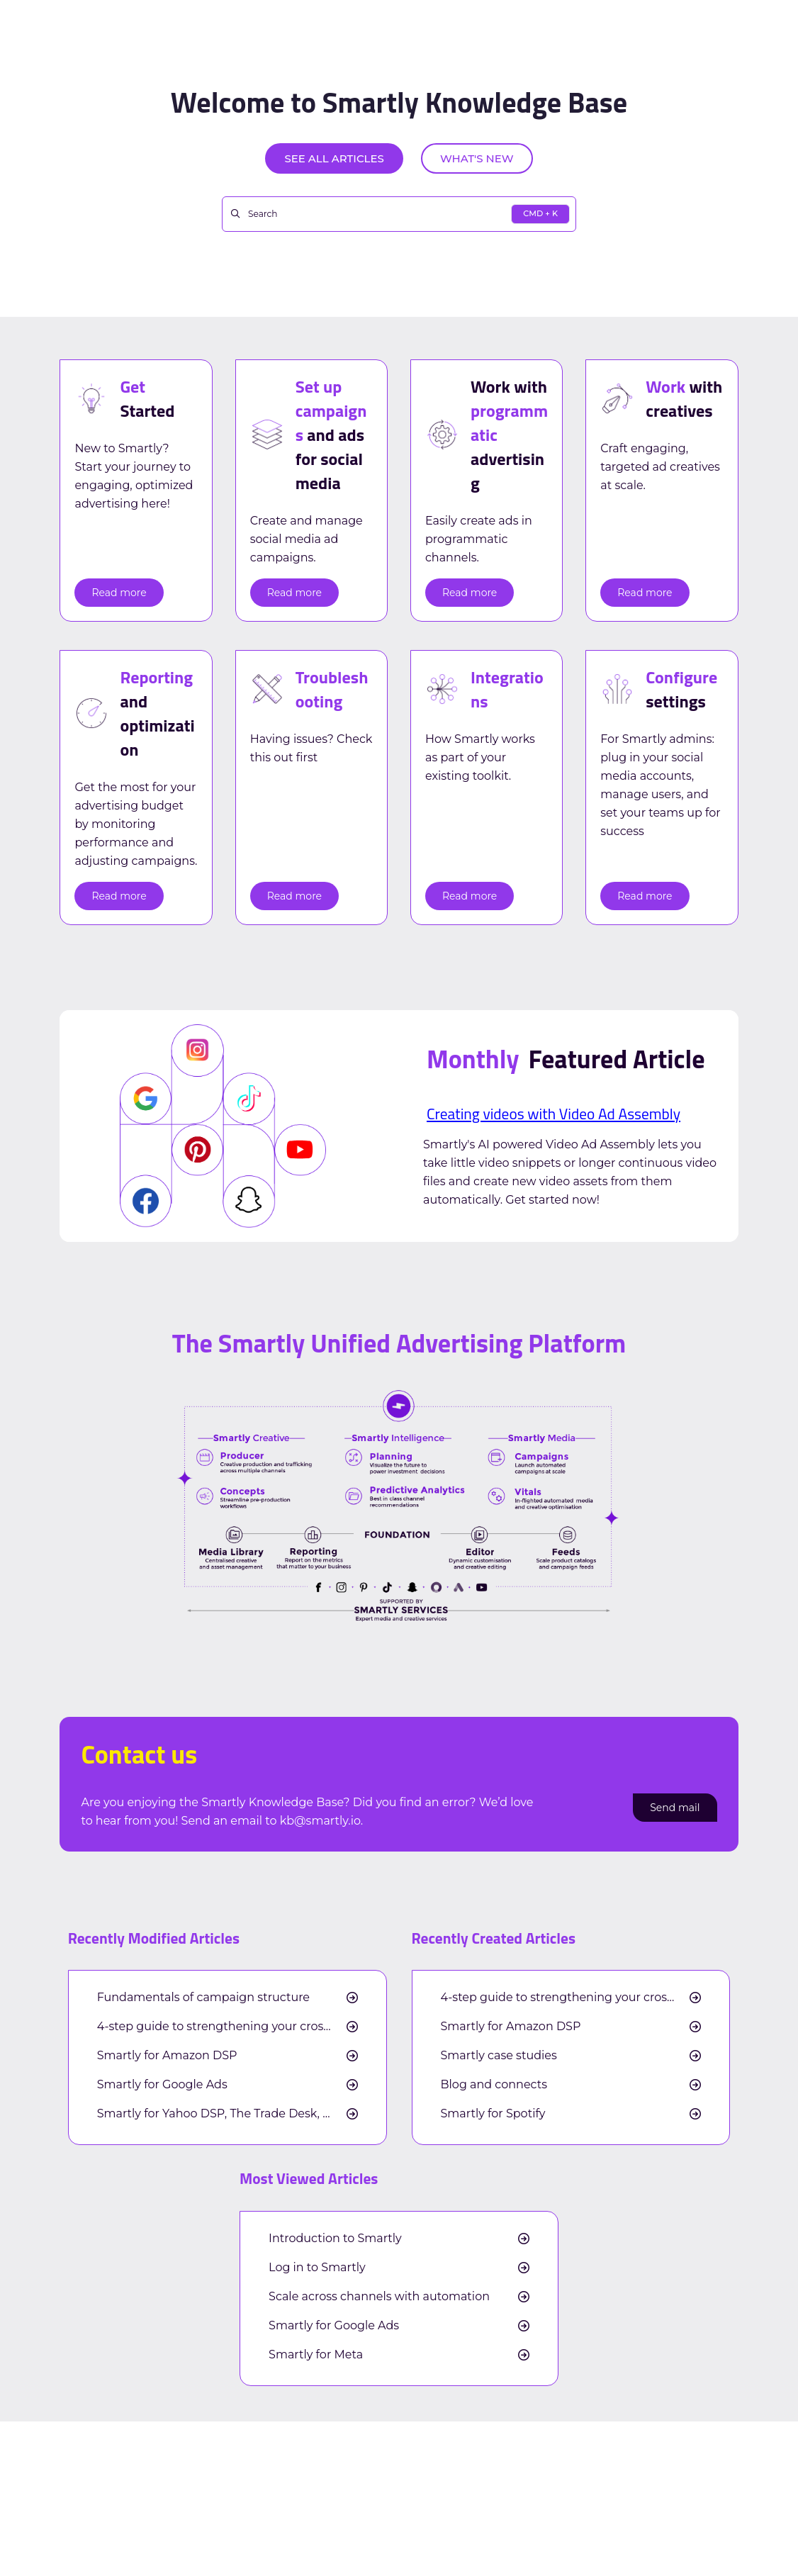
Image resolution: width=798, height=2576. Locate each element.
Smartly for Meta (316, 2355)
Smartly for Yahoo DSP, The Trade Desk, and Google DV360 (227, 2113)
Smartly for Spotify (493, 2113)
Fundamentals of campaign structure (203, 1997)
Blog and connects (494, 2084)
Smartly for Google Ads (162, 2084)
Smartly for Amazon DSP (167, 2055)
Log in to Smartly (317, 2267)
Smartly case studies (499, 2055)
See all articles (333, 158)
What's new (477, 158)
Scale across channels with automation (379, 2296)
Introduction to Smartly (335, 2238)
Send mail (674, 1807)
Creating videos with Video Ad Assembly (553, 1113)
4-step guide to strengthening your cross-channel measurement (227, 2026)
